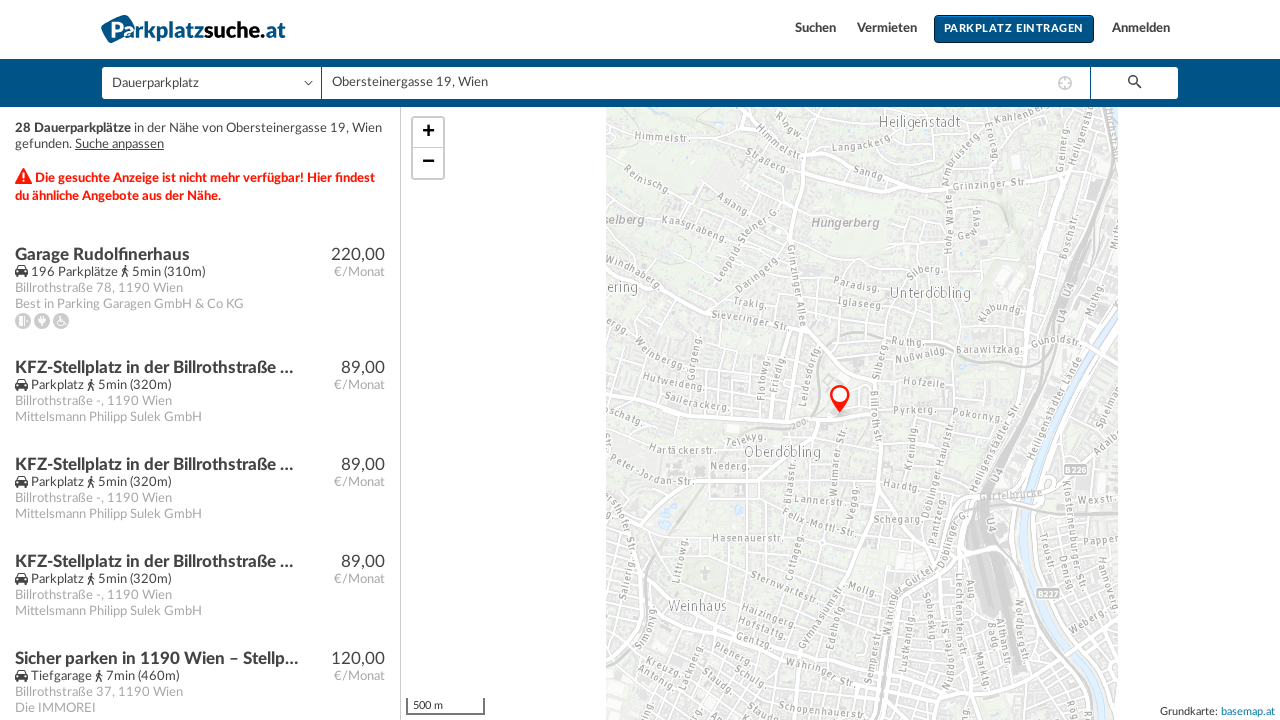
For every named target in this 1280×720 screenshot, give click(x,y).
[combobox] (706, 83)
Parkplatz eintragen (1014, 28)
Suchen (817, 28)
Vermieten (888, 28)
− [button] (428, 163)
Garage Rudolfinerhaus (102, 254)
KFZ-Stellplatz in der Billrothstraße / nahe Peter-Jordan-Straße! (156, 367)
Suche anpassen (119, 144)
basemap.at (1248, 711)
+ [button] (428, 133)
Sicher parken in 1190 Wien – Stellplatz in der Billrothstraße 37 (156, 658)
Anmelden (1141, 28)
